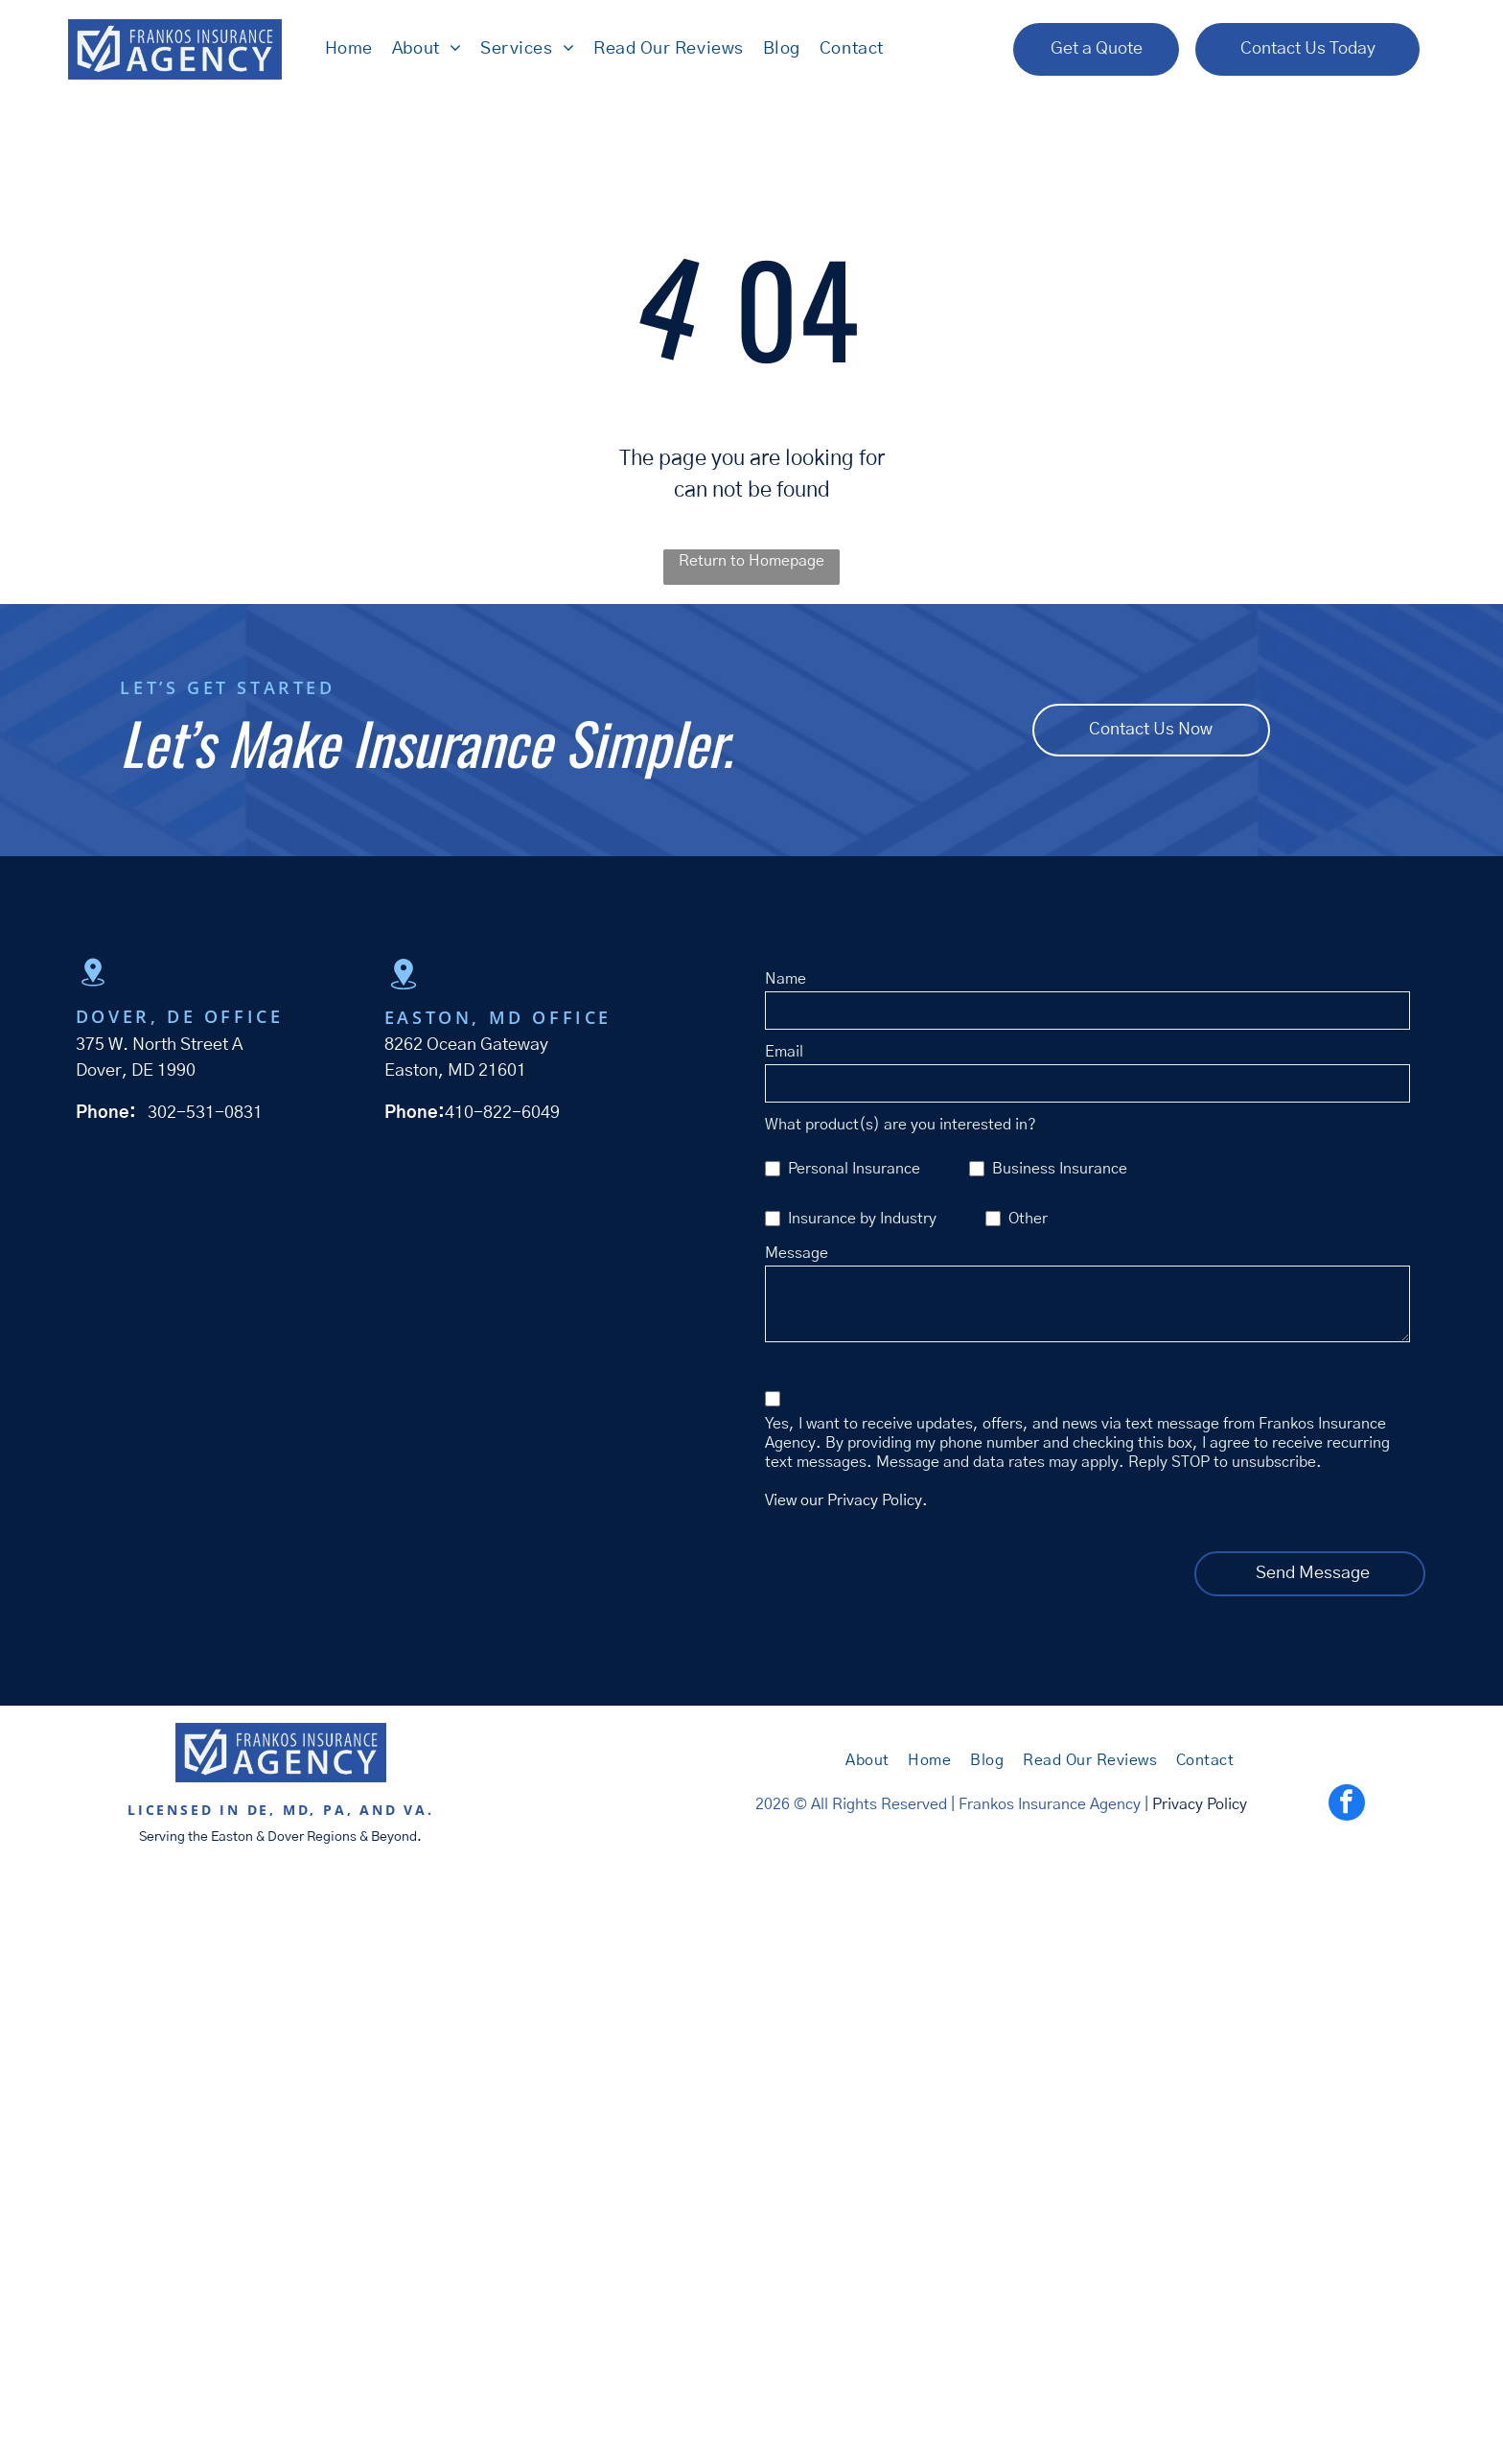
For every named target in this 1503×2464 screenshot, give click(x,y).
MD (297, 1812)
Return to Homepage (751, 563)
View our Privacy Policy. (846, 1503)
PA (335, 1812)
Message (796, 1256)
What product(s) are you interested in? (900, 1127)
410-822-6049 (502, 1116)
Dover (285, 1840)
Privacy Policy (1199, 1807)
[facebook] (1347, 1807)
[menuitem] (343, 50)
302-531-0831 (205, 1116)
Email (784, 1054)
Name (785, 981)
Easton (232, 1840)
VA (416, 1812)
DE (258, 1812)
